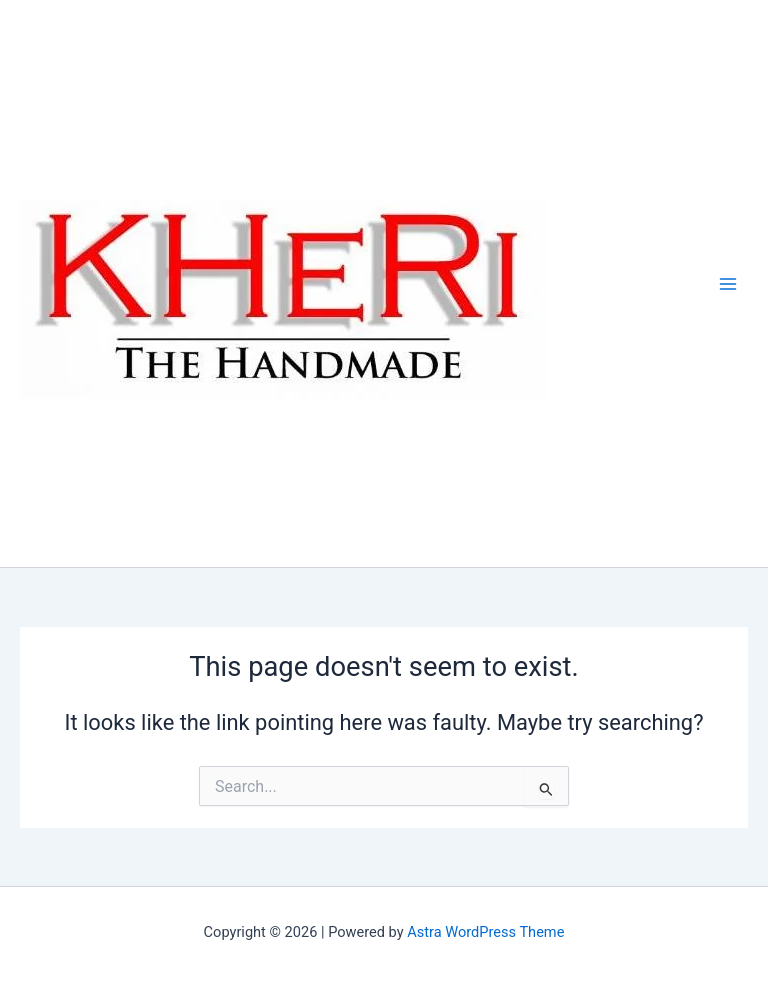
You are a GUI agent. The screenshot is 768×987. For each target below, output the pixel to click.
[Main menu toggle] (728, 283)
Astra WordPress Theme (485, 932)
